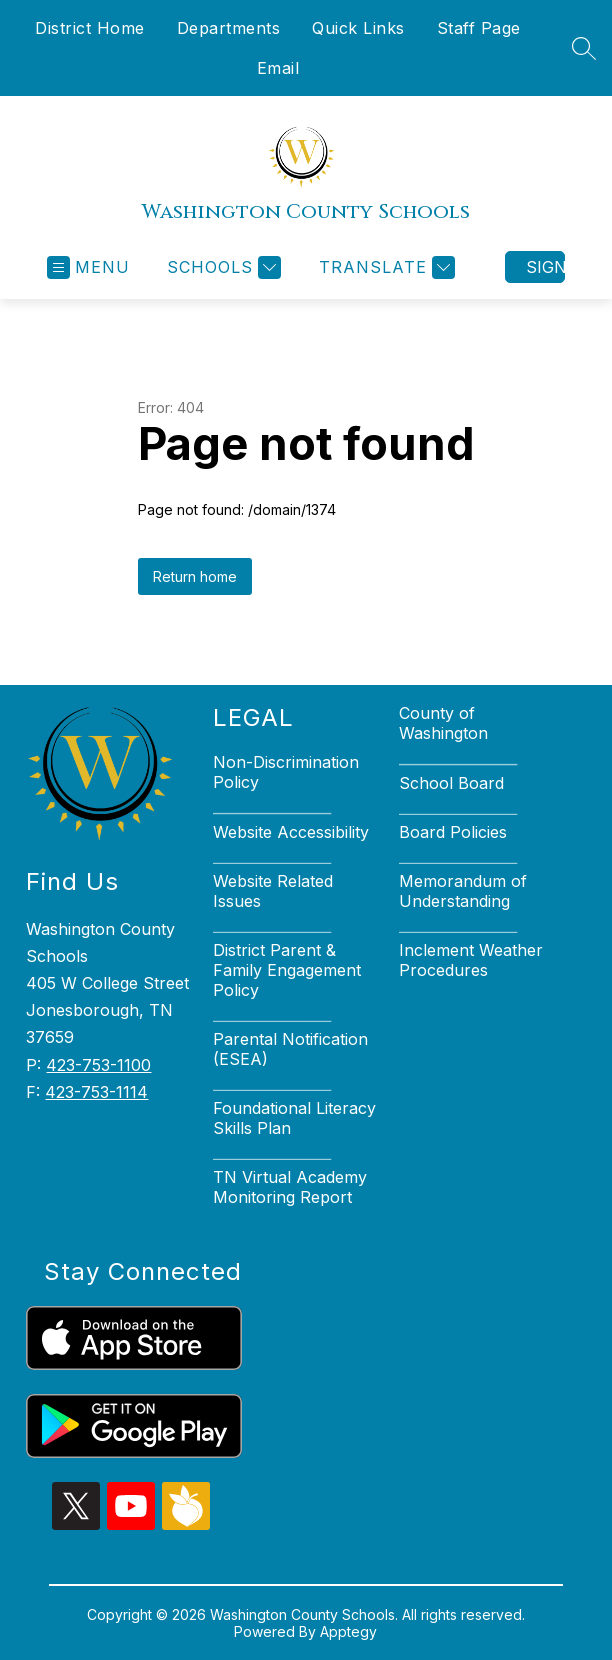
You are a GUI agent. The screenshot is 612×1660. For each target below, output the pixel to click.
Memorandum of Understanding (463, 891)
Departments (229, 28)
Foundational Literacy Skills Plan (294, 1118)
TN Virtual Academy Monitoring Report (290, 1187)
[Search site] (584, 48)
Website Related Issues (273, 891)
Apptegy (348, 1631)
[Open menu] (88, 267)
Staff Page (479, 28)
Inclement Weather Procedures (471, 960)
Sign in (545, 267)
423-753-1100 (98, 1065)
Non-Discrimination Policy (286, 772)
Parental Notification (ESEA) (290, 1049)
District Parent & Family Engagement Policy (287, 970)
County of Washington (443, 723)
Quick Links (358, 28)
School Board (451, 783)
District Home (90, 28)
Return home (195, 576)
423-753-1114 (96, 1092)
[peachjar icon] (186, 1524)
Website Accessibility (291, 832)
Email (278, 68)
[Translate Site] (384, 267)
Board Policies (453, 832)
